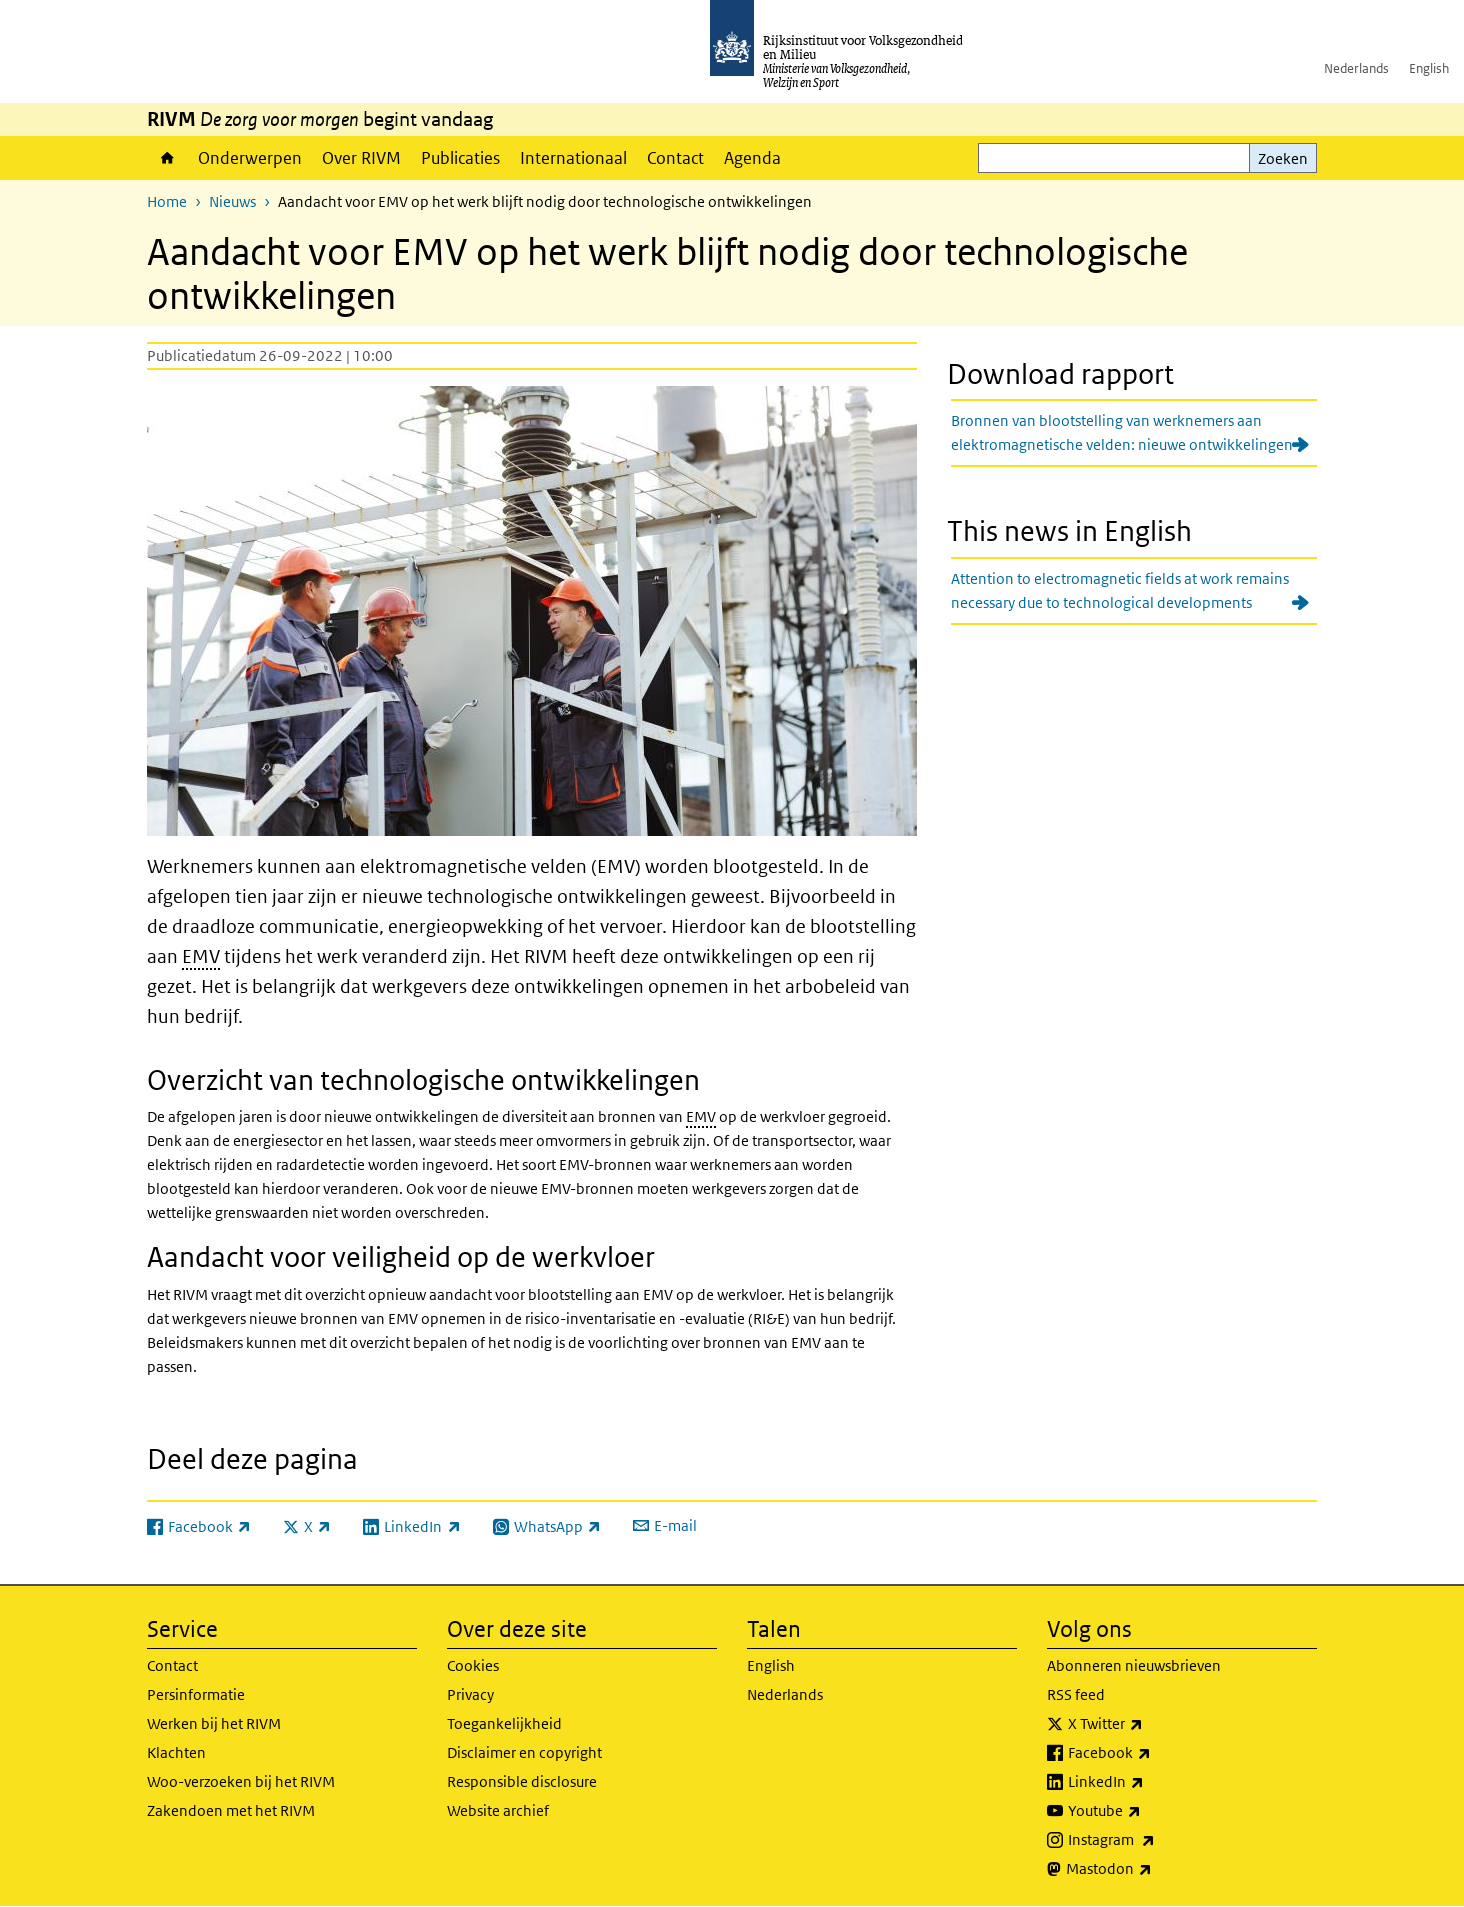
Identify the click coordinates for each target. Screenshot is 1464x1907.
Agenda (752, 158)
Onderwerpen (250, 158)
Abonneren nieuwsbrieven (1134, 1665)
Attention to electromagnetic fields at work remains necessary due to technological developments (1120, 590)
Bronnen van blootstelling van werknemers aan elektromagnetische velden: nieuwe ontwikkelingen (1122, 432)
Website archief (498, 1810)
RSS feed (1076, 1694)
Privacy (470, 1694)
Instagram (1155, 1840)
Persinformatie (196, 1694)
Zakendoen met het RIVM (231, 1810)
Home (167, 158)
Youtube (1148, 1811)
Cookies (473, 1665)
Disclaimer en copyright (524, 1752)
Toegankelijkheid (504, 1723)
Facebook (1153, 1753)
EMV (201, 956)
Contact (675, 158)
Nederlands (1356, 68)
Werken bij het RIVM (214, 1723)
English (1429, 68)
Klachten (176, 1752)
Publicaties (460, 158)
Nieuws (232, 201)
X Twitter (1149, 1724)
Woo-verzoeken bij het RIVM (241, 1781)
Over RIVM (361, 158)
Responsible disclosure (522, 1781)
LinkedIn (1150, 1782)
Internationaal (573, 158)
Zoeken (1283, 158)
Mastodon (1153, 1869)
